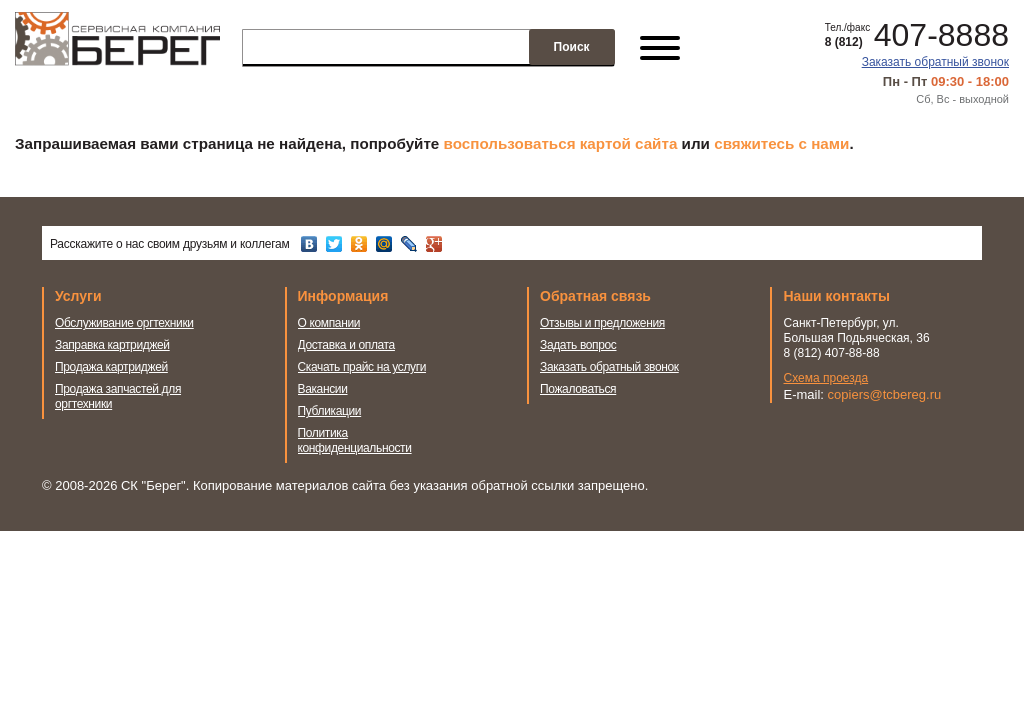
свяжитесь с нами (781, 143)
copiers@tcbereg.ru (885, 394)
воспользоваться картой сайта (561, 143)
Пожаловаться (578, 389)
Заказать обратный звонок (935, 62)
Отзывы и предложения (602, 323)
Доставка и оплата (346, 345)
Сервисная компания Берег (117, 48)
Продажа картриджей (111, 367)
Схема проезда (826, 378)
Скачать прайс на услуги (362, 367)
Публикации (330, 411)
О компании (329, 323)
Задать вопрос (578, 345)
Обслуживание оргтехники (124, 323)
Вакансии (323, 389)
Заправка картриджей (112, 345)
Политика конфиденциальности (355, 440)
